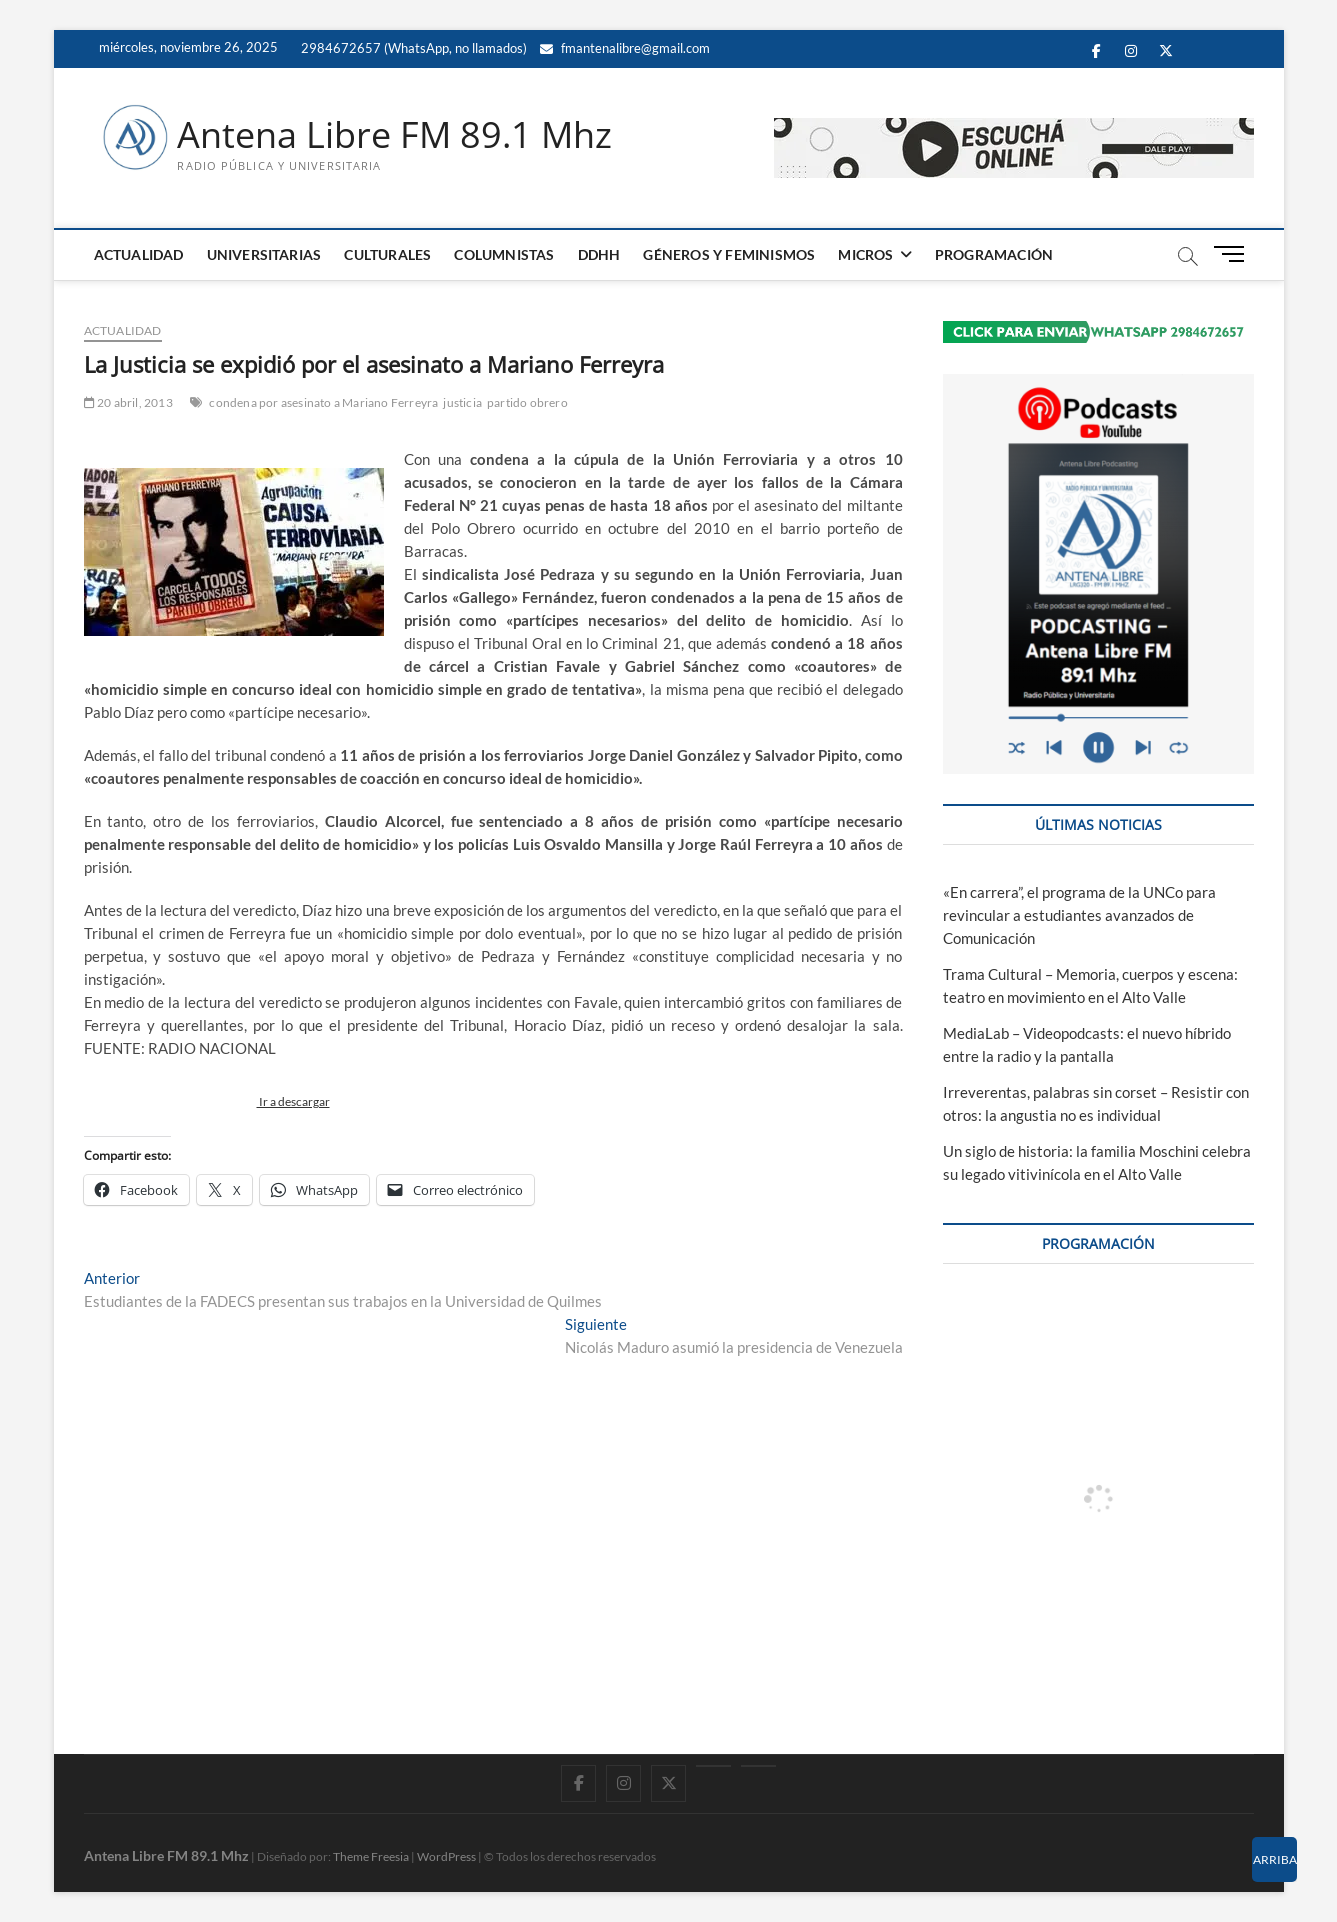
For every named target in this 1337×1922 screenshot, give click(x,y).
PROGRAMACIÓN (994, 254)
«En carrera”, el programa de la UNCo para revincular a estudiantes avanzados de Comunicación (1079, 915)
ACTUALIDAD (139, 254)
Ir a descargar (293, 1101)
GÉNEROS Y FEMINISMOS (729, 254)
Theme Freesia (371, 1856)
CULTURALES (387, 254)
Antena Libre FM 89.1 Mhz (394, 135)
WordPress (446, 1856)
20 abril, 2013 (128, 402)
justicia (462, 402)
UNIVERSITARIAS (264, 254)
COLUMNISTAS (504, 254)
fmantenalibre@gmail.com (625, 48)
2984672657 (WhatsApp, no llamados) (412, 48)
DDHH (599, 254)
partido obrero (527, 402)
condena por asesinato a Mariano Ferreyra (323, 402)
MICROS (865, 254)
